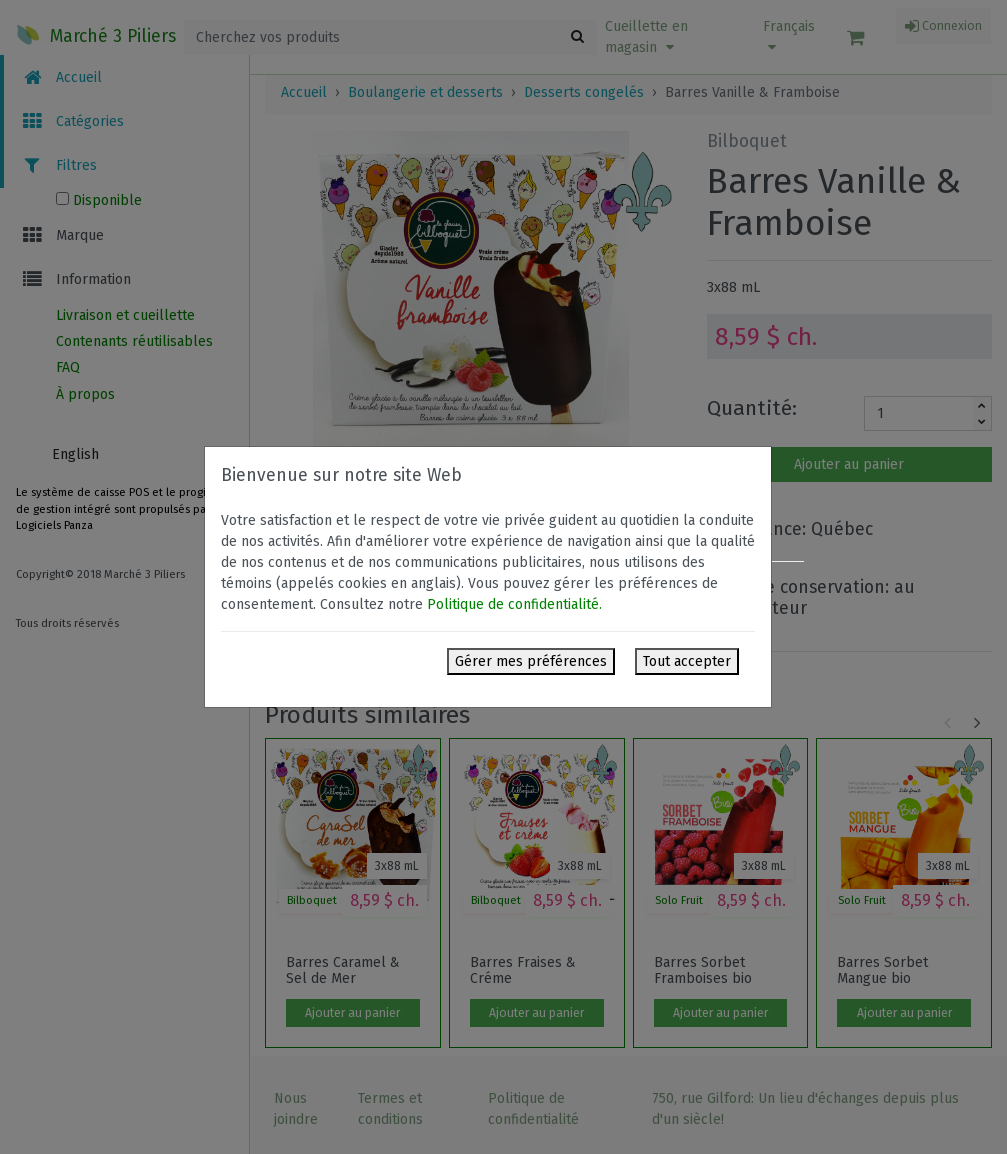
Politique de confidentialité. (514, 604)
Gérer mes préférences (531, 661)
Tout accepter (687, 661)
